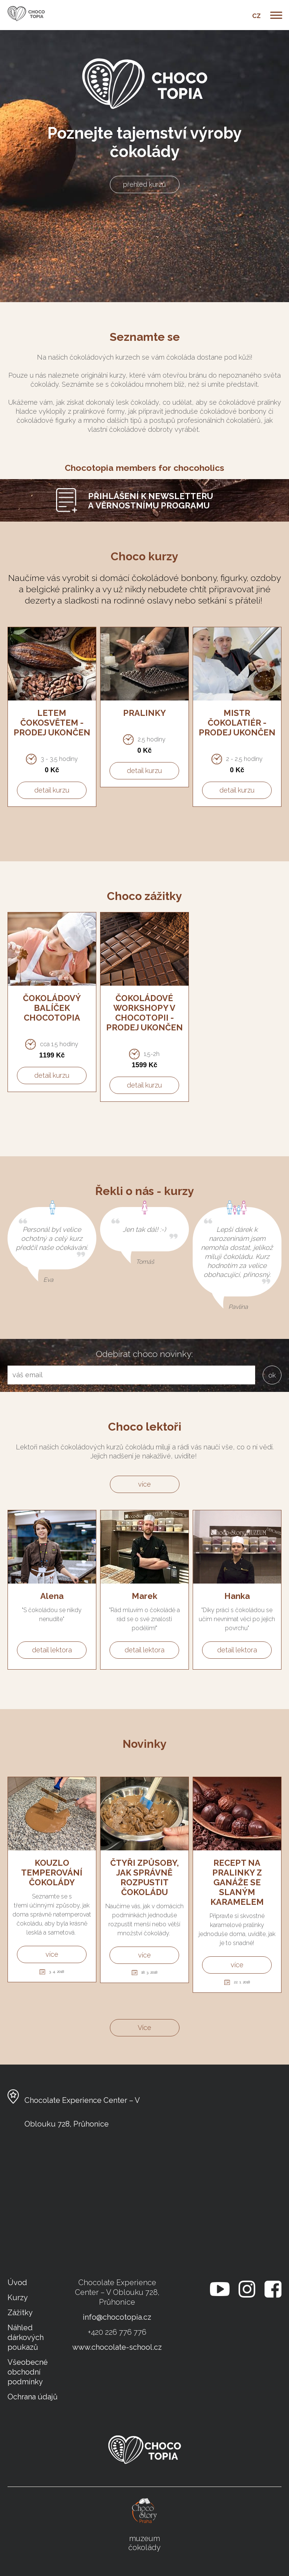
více (144, 1484)
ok (272, 1375)
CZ (256, 16)
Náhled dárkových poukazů (26, 2337)
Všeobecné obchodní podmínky (28, 2372)
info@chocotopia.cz (117, 2317)
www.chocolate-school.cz (117, 2347)
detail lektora (52, 1650)
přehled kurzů (144, 184)
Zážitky (20, 2312)
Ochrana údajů (33, 2396)
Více (144, 2027)
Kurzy (18, 2297)
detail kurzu (51, 790)
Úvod (17, 2282)
